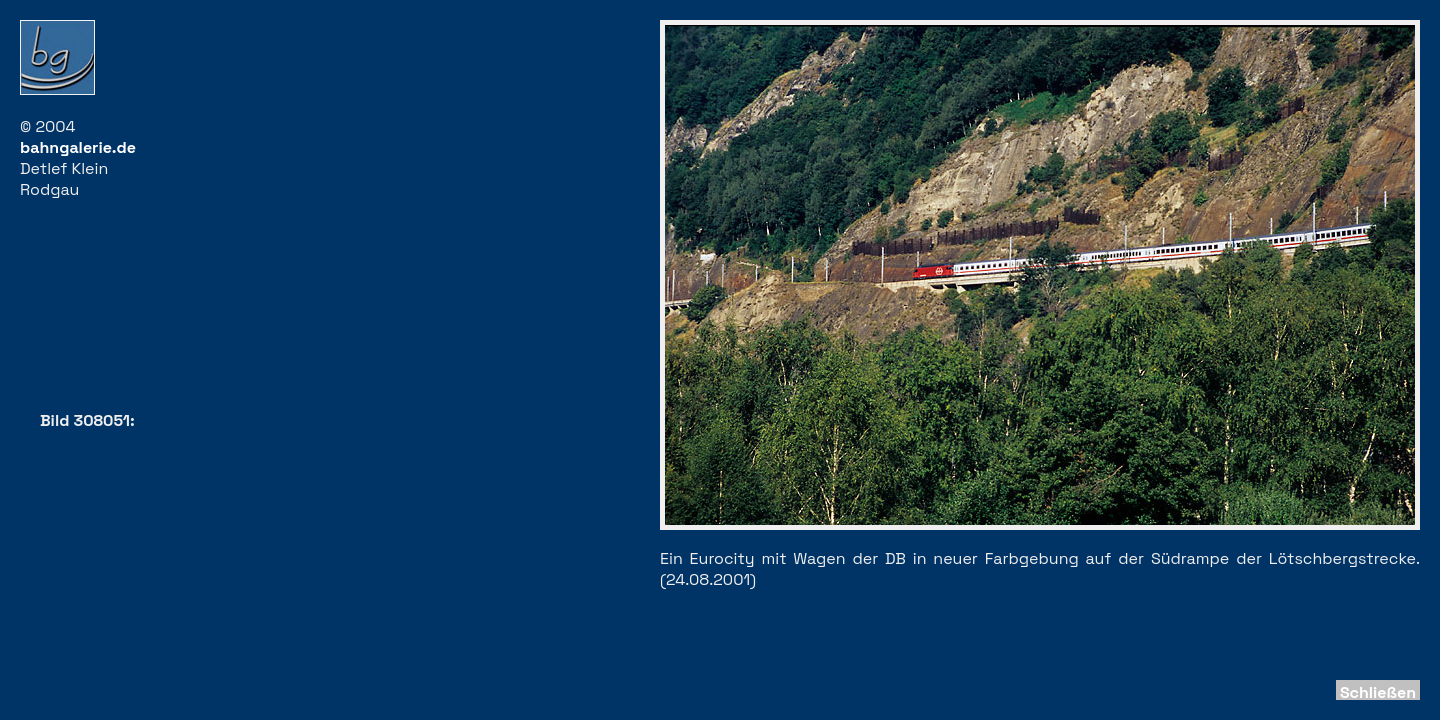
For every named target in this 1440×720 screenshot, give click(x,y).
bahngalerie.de (78, 147)
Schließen (1378, 692)
